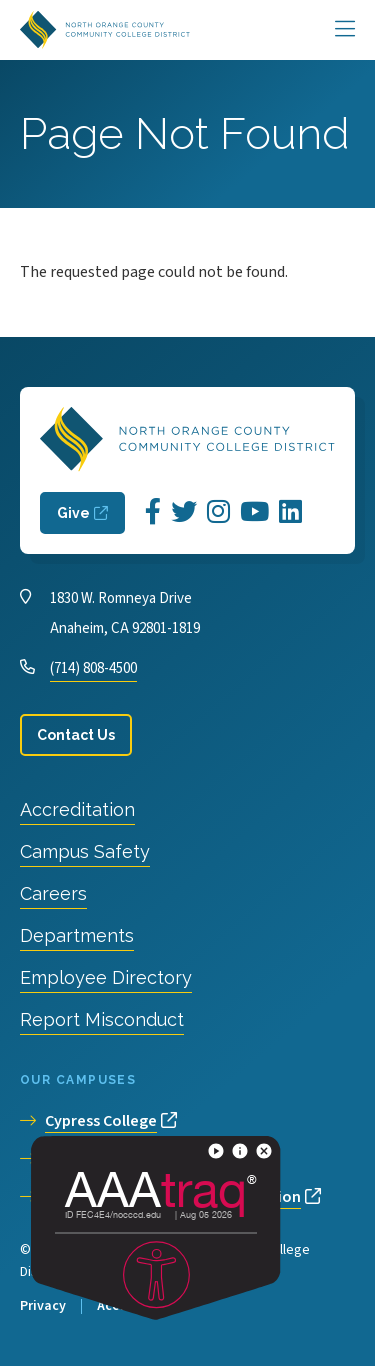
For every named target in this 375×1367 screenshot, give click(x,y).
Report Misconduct (102, 1019)
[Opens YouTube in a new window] (254, 512)
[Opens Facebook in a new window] (153, 512)
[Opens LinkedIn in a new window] (290, 512)
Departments (77, 935)
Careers (53, 893)
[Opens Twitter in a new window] (184, 512)
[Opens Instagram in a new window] (218, 512)
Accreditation (77, 809)
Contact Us (76, 735)
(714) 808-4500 (93, 668)
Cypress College (101, 1121)
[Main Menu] (345, 30)
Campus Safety (85, 851)
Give (73, 513)
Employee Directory (106, 977)
